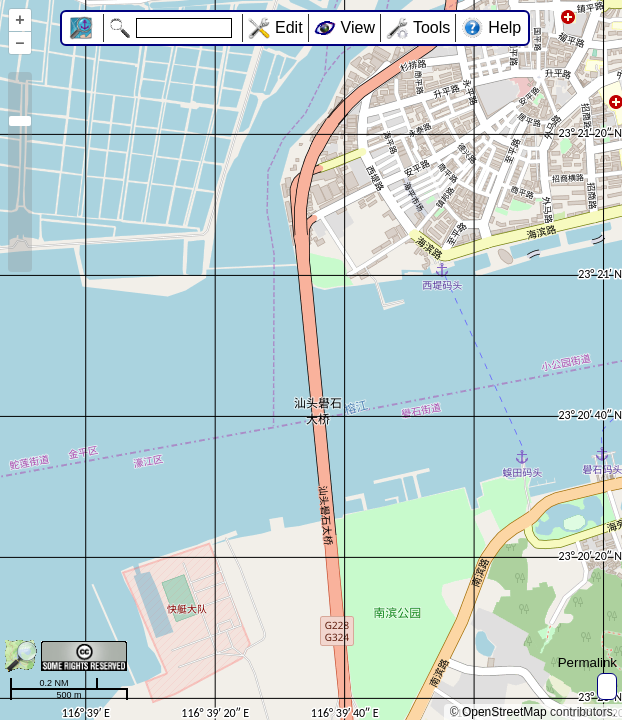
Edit (289, 27)
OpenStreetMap (504, 712)
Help (504, 27)
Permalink (587, 662)
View (358, 27)
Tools (431, 27)
